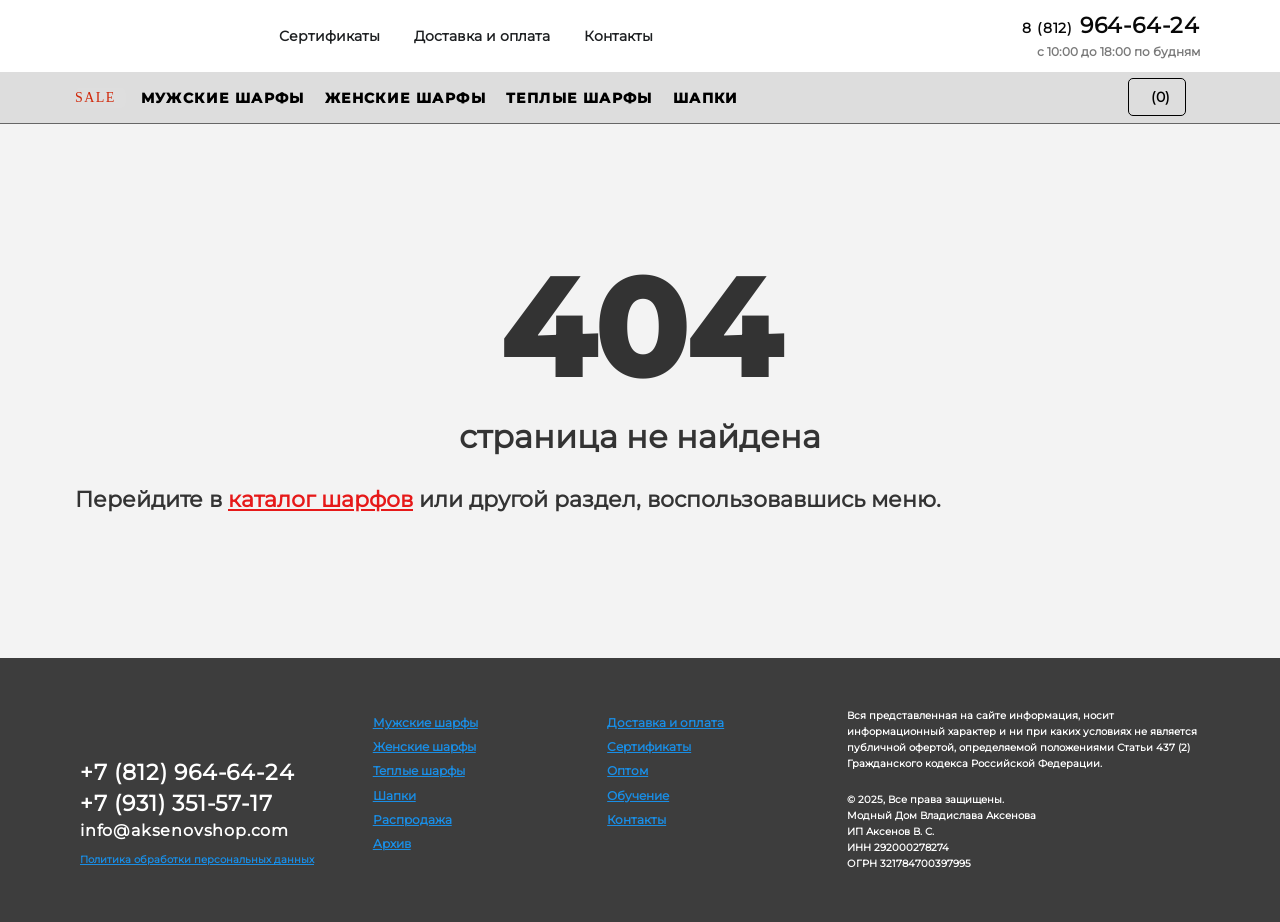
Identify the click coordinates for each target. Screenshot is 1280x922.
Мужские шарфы (425, 722)
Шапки (394, 795)
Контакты (636, 819)
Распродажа (412, 819)
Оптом (627, 770)
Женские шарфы (424, 746)
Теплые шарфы (419, 770)
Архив (392, 843)
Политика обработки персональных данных (197, 859)
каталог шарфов (320, 499)
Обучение (638, 795)
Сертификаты (649, 746)
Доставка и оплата (665, 722)
